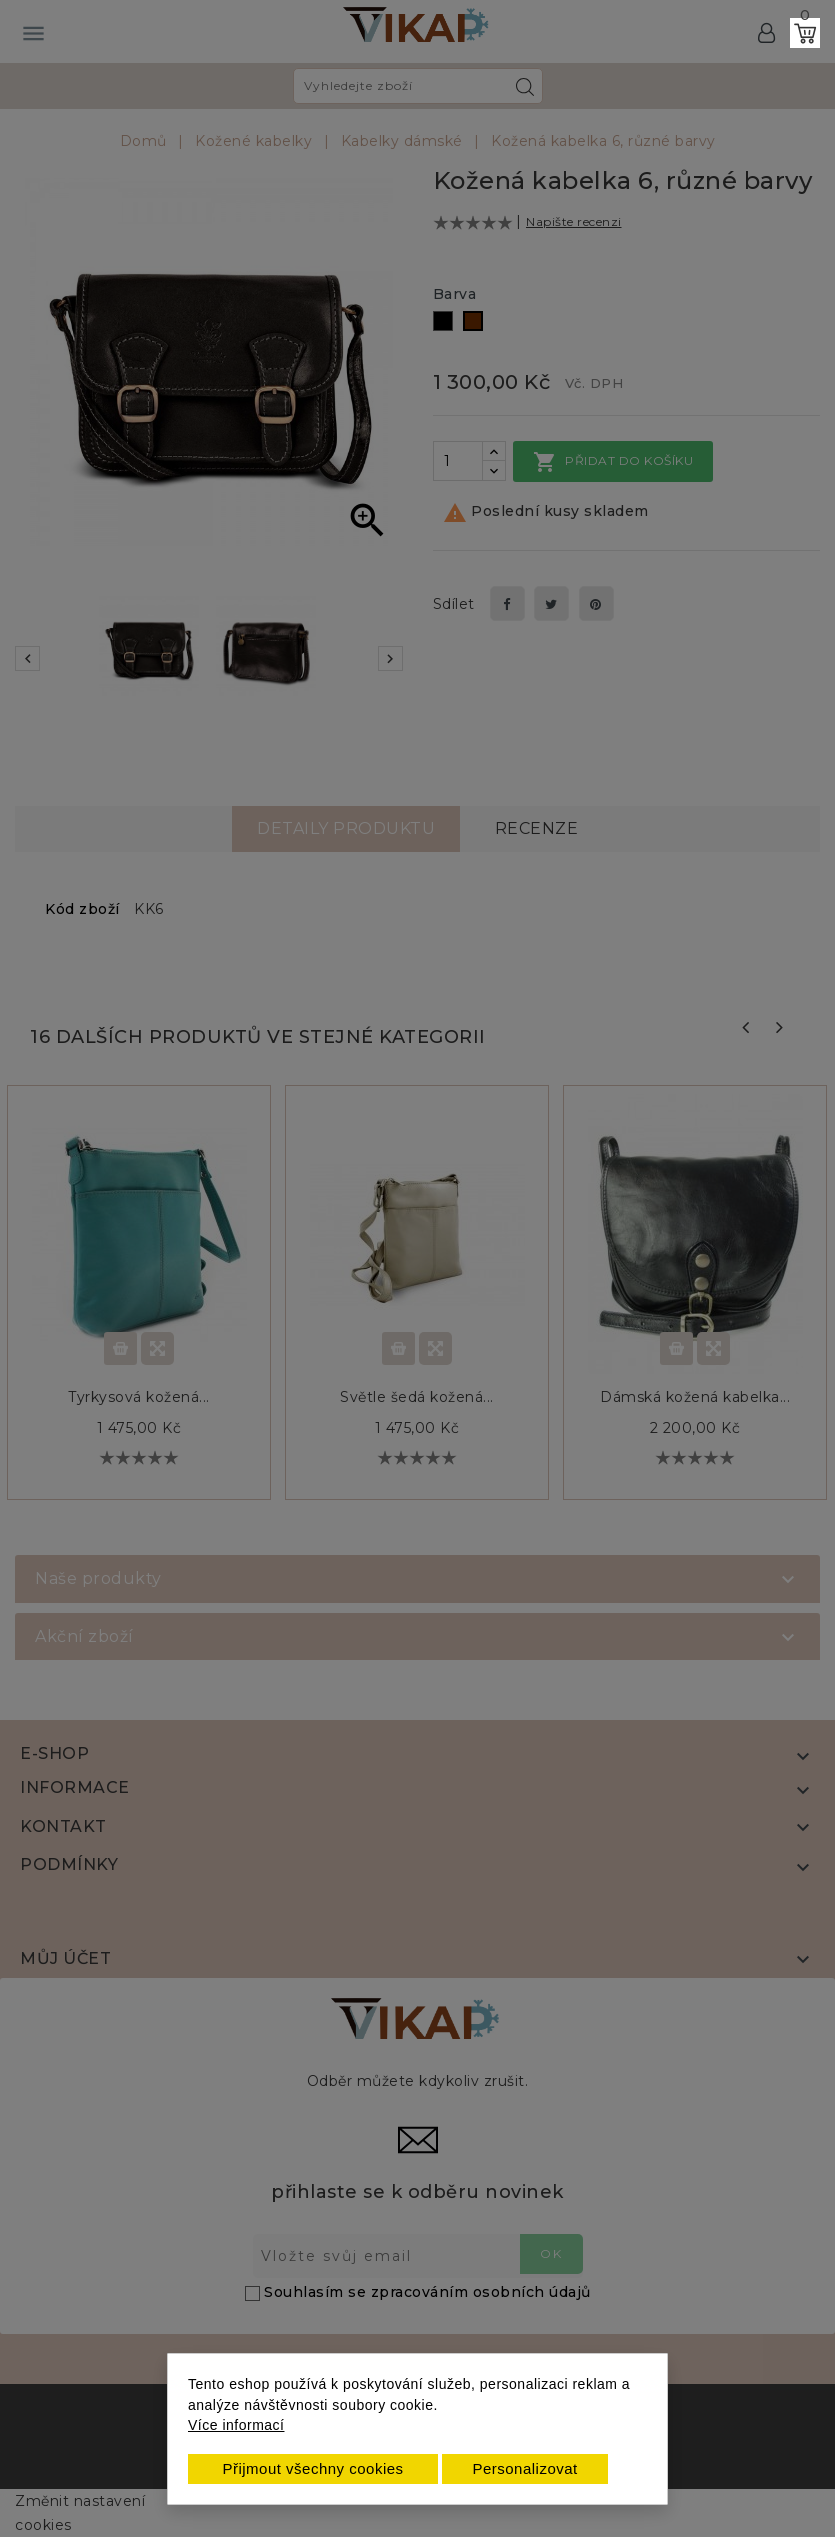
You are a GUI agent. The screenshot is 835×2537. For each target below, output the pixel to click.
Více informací (236, 2425)
